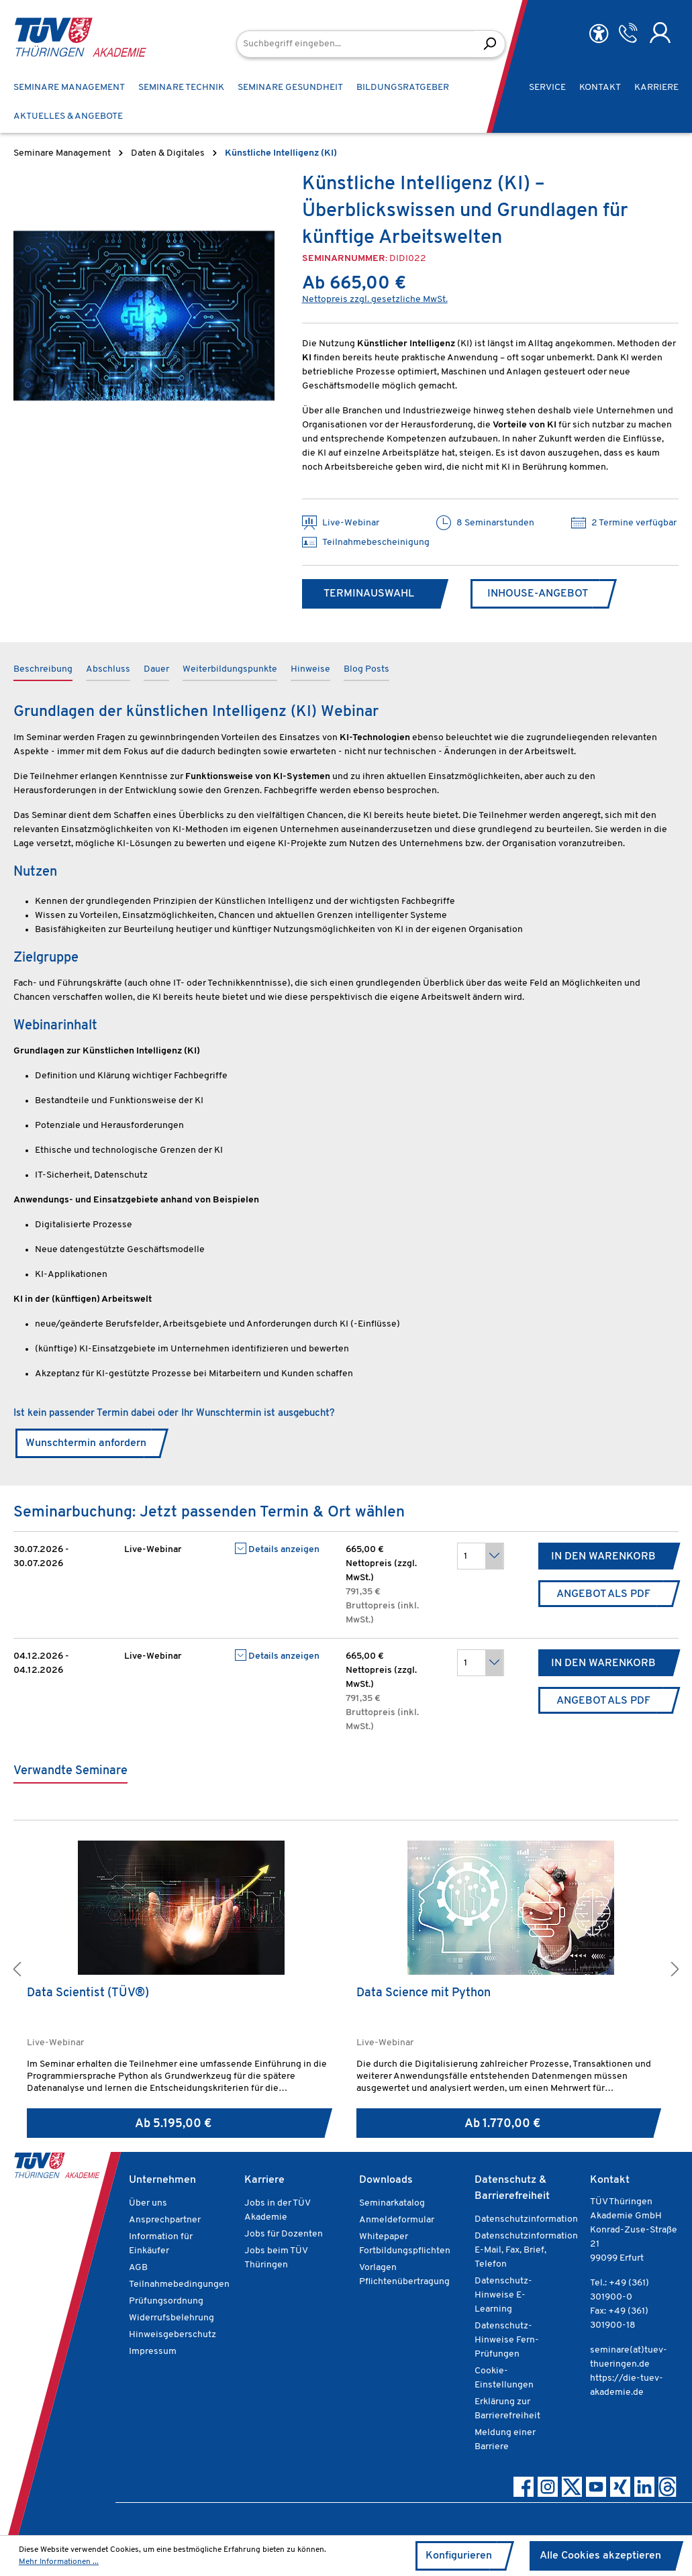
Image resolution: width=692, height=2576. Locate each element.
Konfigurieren (459, 2556)
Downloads (386, 2180)
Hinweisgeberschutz (172, 2335)
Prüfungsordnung (166, 2301)
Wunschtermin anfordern (86, 1443)
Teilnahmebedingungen (179, 2284)
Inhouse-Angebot (537, 593)
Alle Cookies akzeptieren (600, 2556)
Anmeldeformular (396, 2220)
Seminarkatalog (392, 2203)
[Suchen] (489, 44)
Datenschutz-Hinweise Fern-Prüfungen (507, 2340)
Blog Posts (366, 669)
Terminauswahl (369, 593)
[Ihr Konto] (660, 33)
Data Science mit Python (423, 1993)
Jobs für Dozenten (283, 2234)
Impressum (153, 2352)
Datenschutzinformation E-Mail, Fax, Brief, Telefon (526, 2250)
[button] (17, 1971)
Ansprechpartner (165, 2220)
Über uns (148, 2203)
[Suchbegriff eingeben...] (355, 44)
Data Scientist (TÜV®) (88, 1993)
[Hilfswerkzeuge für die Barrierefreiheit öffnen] (598, 34)
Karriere (264, 2180)
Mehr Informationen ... (59, 2562)
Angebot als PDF (603, 1594)
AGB (138, 2268)
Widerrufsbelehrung (171, 2318)
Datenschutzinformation (526, 2219)
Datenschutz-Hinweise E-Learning (503, 2295)
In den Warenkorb (603, 1556)
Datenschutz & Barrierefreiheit (512, 2188)
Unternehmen (162, 2180)
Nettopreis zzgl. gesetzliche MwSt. (375, 300)
